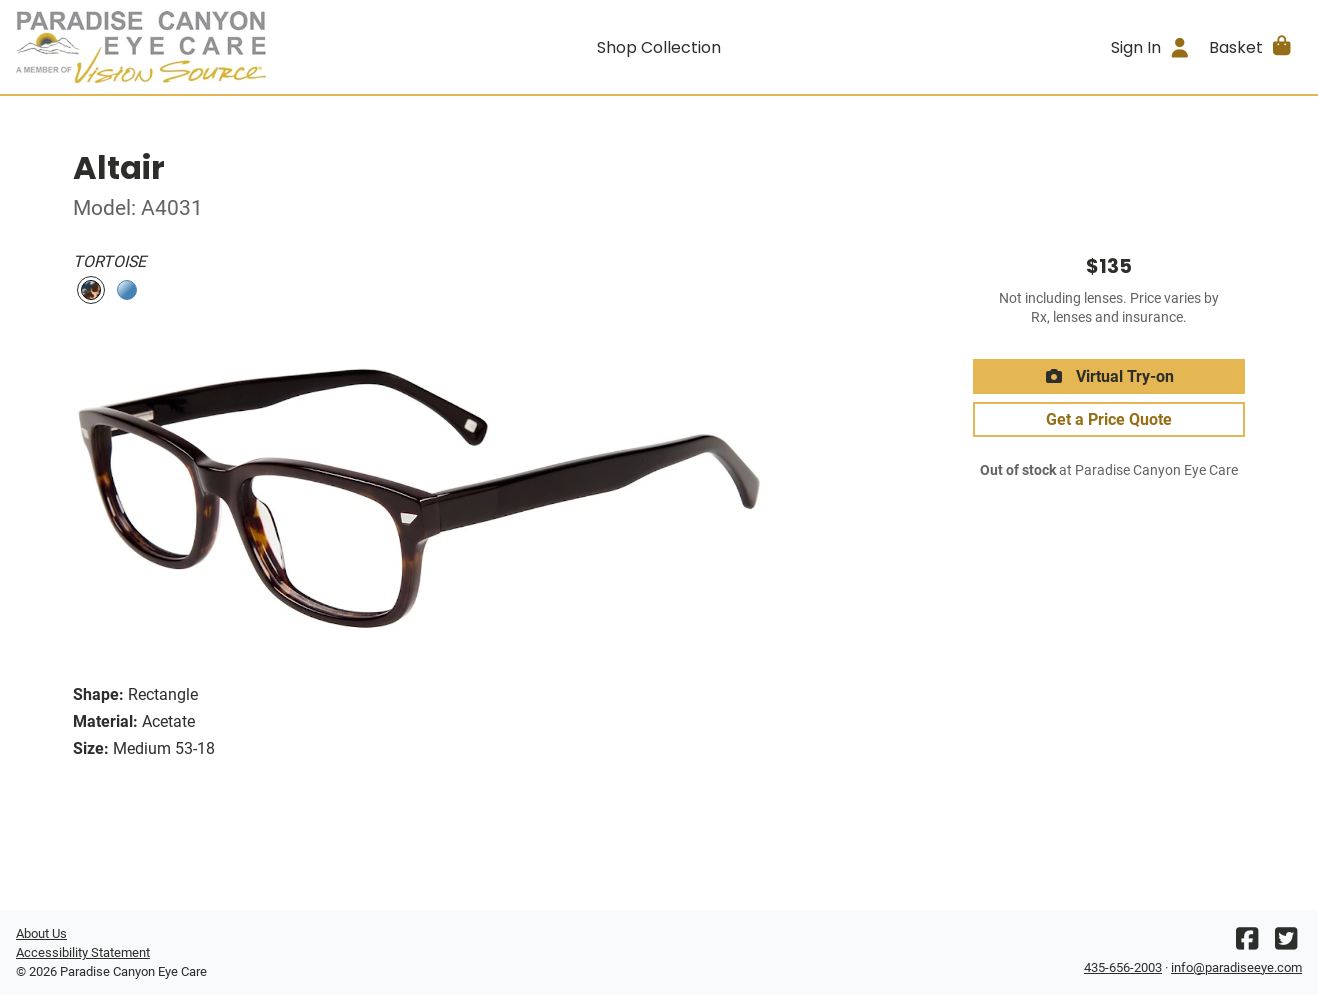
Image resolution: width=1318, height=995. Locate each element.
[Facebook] (1247, 943)
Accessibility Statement (83, 952)
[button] (1251, 47)
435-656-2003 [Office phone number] (1123, 967)
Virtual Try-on (1109, 376)
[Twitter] (1286, 943)
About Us (41, 933)
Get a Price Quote (1109, 419)
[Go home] (177, 47)
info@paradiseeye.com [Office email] (1236, 967)
